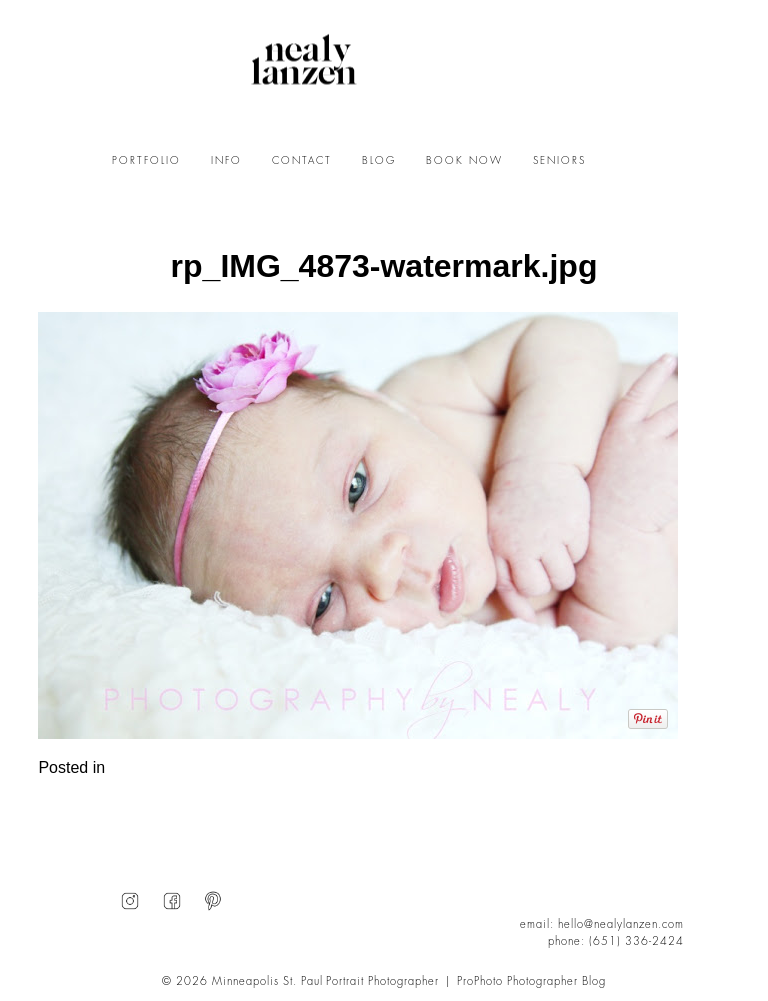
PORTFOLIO (146, 161)
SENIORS (559, 161)
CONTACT (302, 161)
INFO (226, 161)
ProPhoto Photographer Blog (531, 981)
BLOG (379, 161)
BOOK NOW (464, 161)
